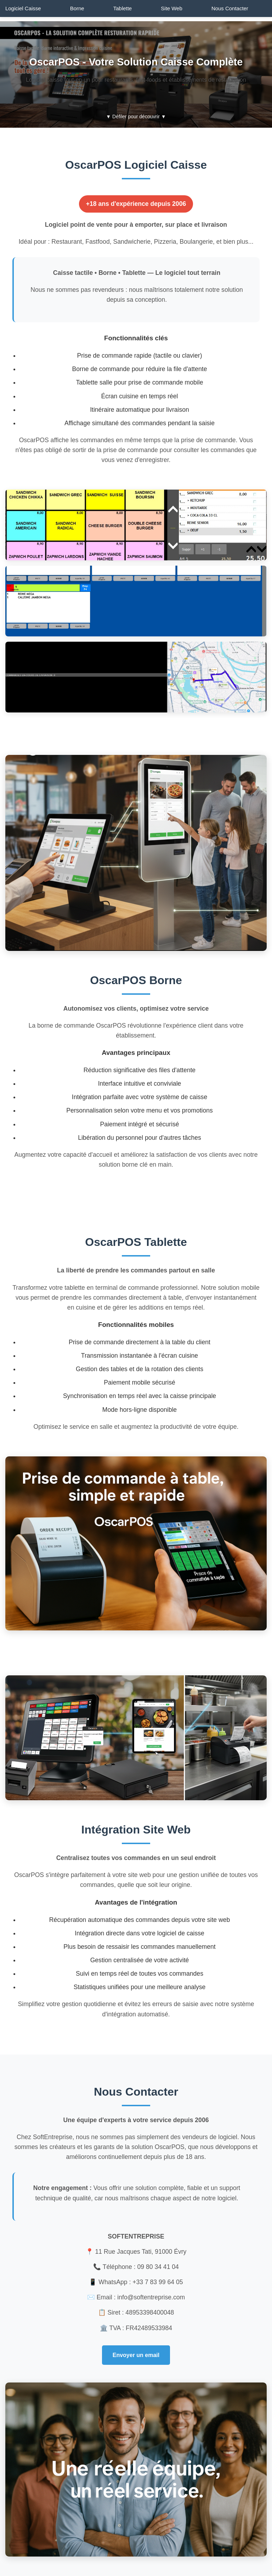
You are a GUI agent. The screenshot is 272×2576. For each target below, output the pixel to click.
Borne (77, 8)
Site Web (171, 8)
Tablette (122, 8)
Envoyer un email (136, 2355)
